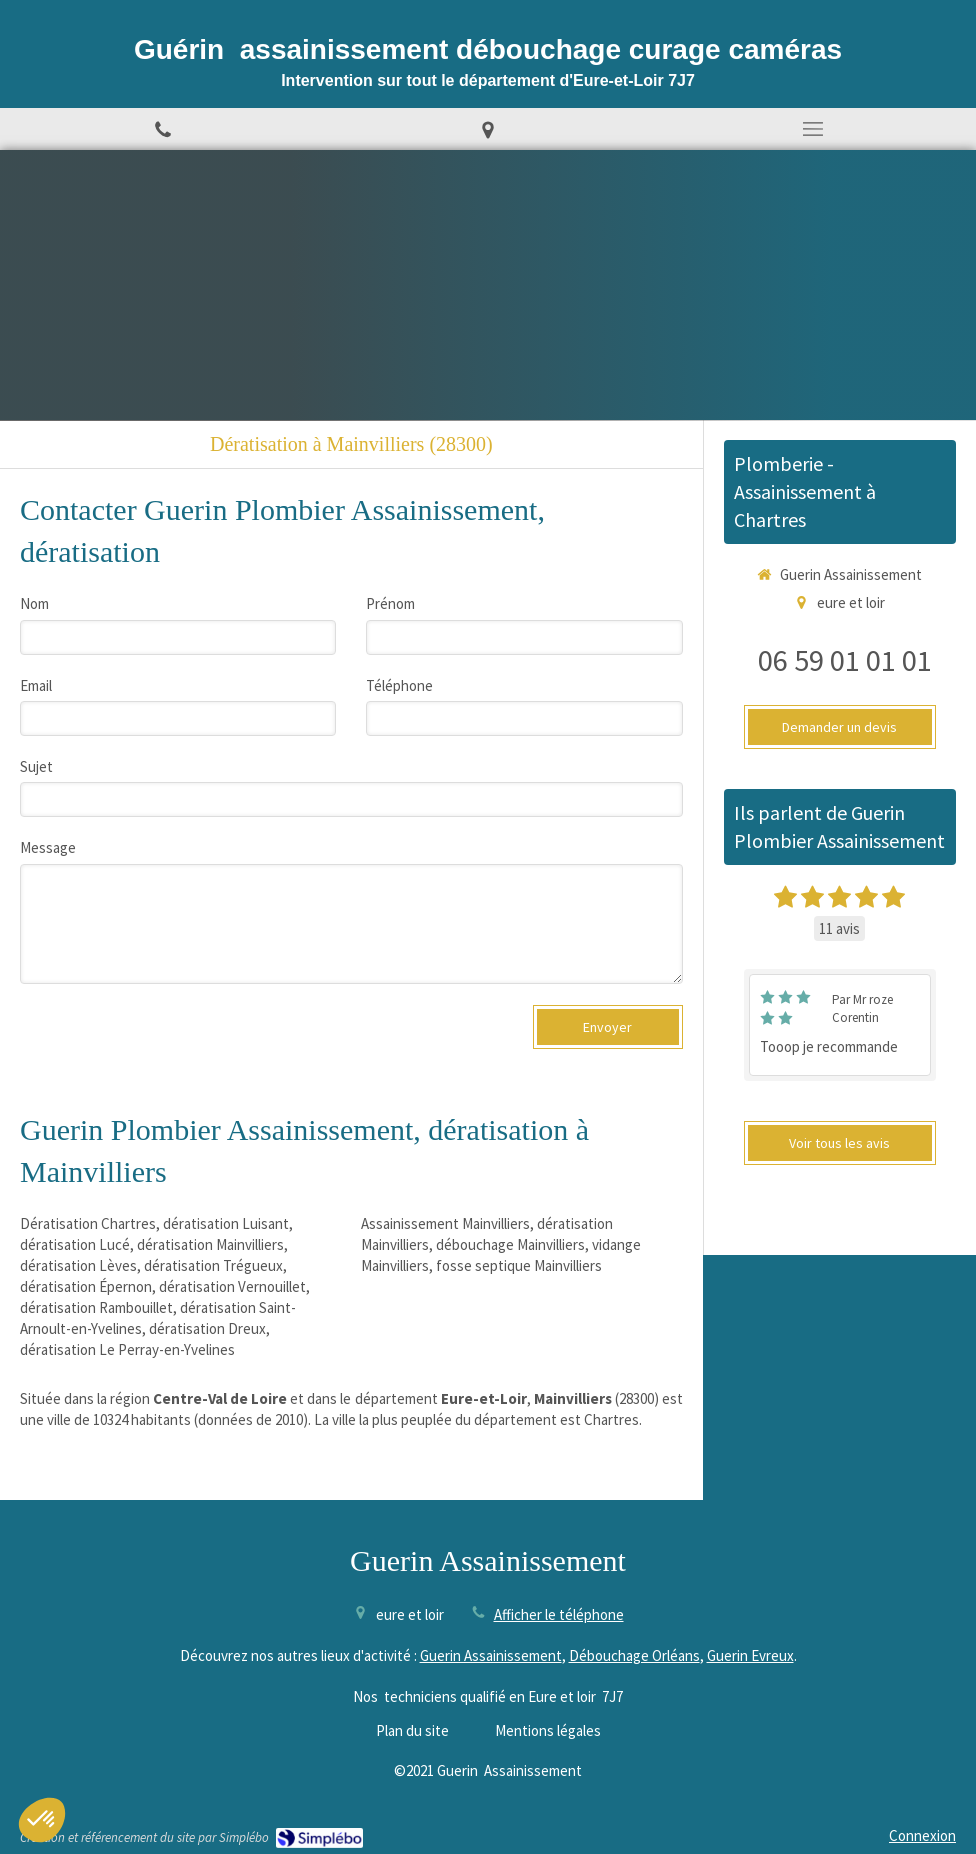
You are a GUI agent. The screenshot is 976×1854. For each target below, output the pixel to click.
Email (36, 685)
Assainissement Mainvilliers (445, 1223)
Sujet (36, 766)
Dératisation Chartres (88, 1223)
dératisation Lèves (78, 1265)
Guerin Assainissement (491, 1655)
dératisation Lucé (75, 1244)
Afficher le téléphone (559, 1614)
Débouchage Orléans (634, 1655)
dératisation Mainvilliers (210, 1244)
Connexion (922, 1835)
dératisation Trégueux (213, 1265)
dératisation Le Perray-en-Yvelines (127, 1349)
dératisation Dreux (207, 1328)
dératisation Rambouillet (96, 1307)
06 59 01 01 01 (845, 660)
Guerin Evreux (750, 1655)
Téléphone (399, 685)
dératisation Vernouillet (232, 1286)
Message (48, 847)
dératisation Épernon (86, 1286)
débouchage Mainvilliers (510, 1244)
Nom (34, 603)
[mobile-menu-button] (813, 129)
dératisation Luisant (226, 1223)
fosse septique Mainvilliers (519, 1265)
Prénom (390, 603)
